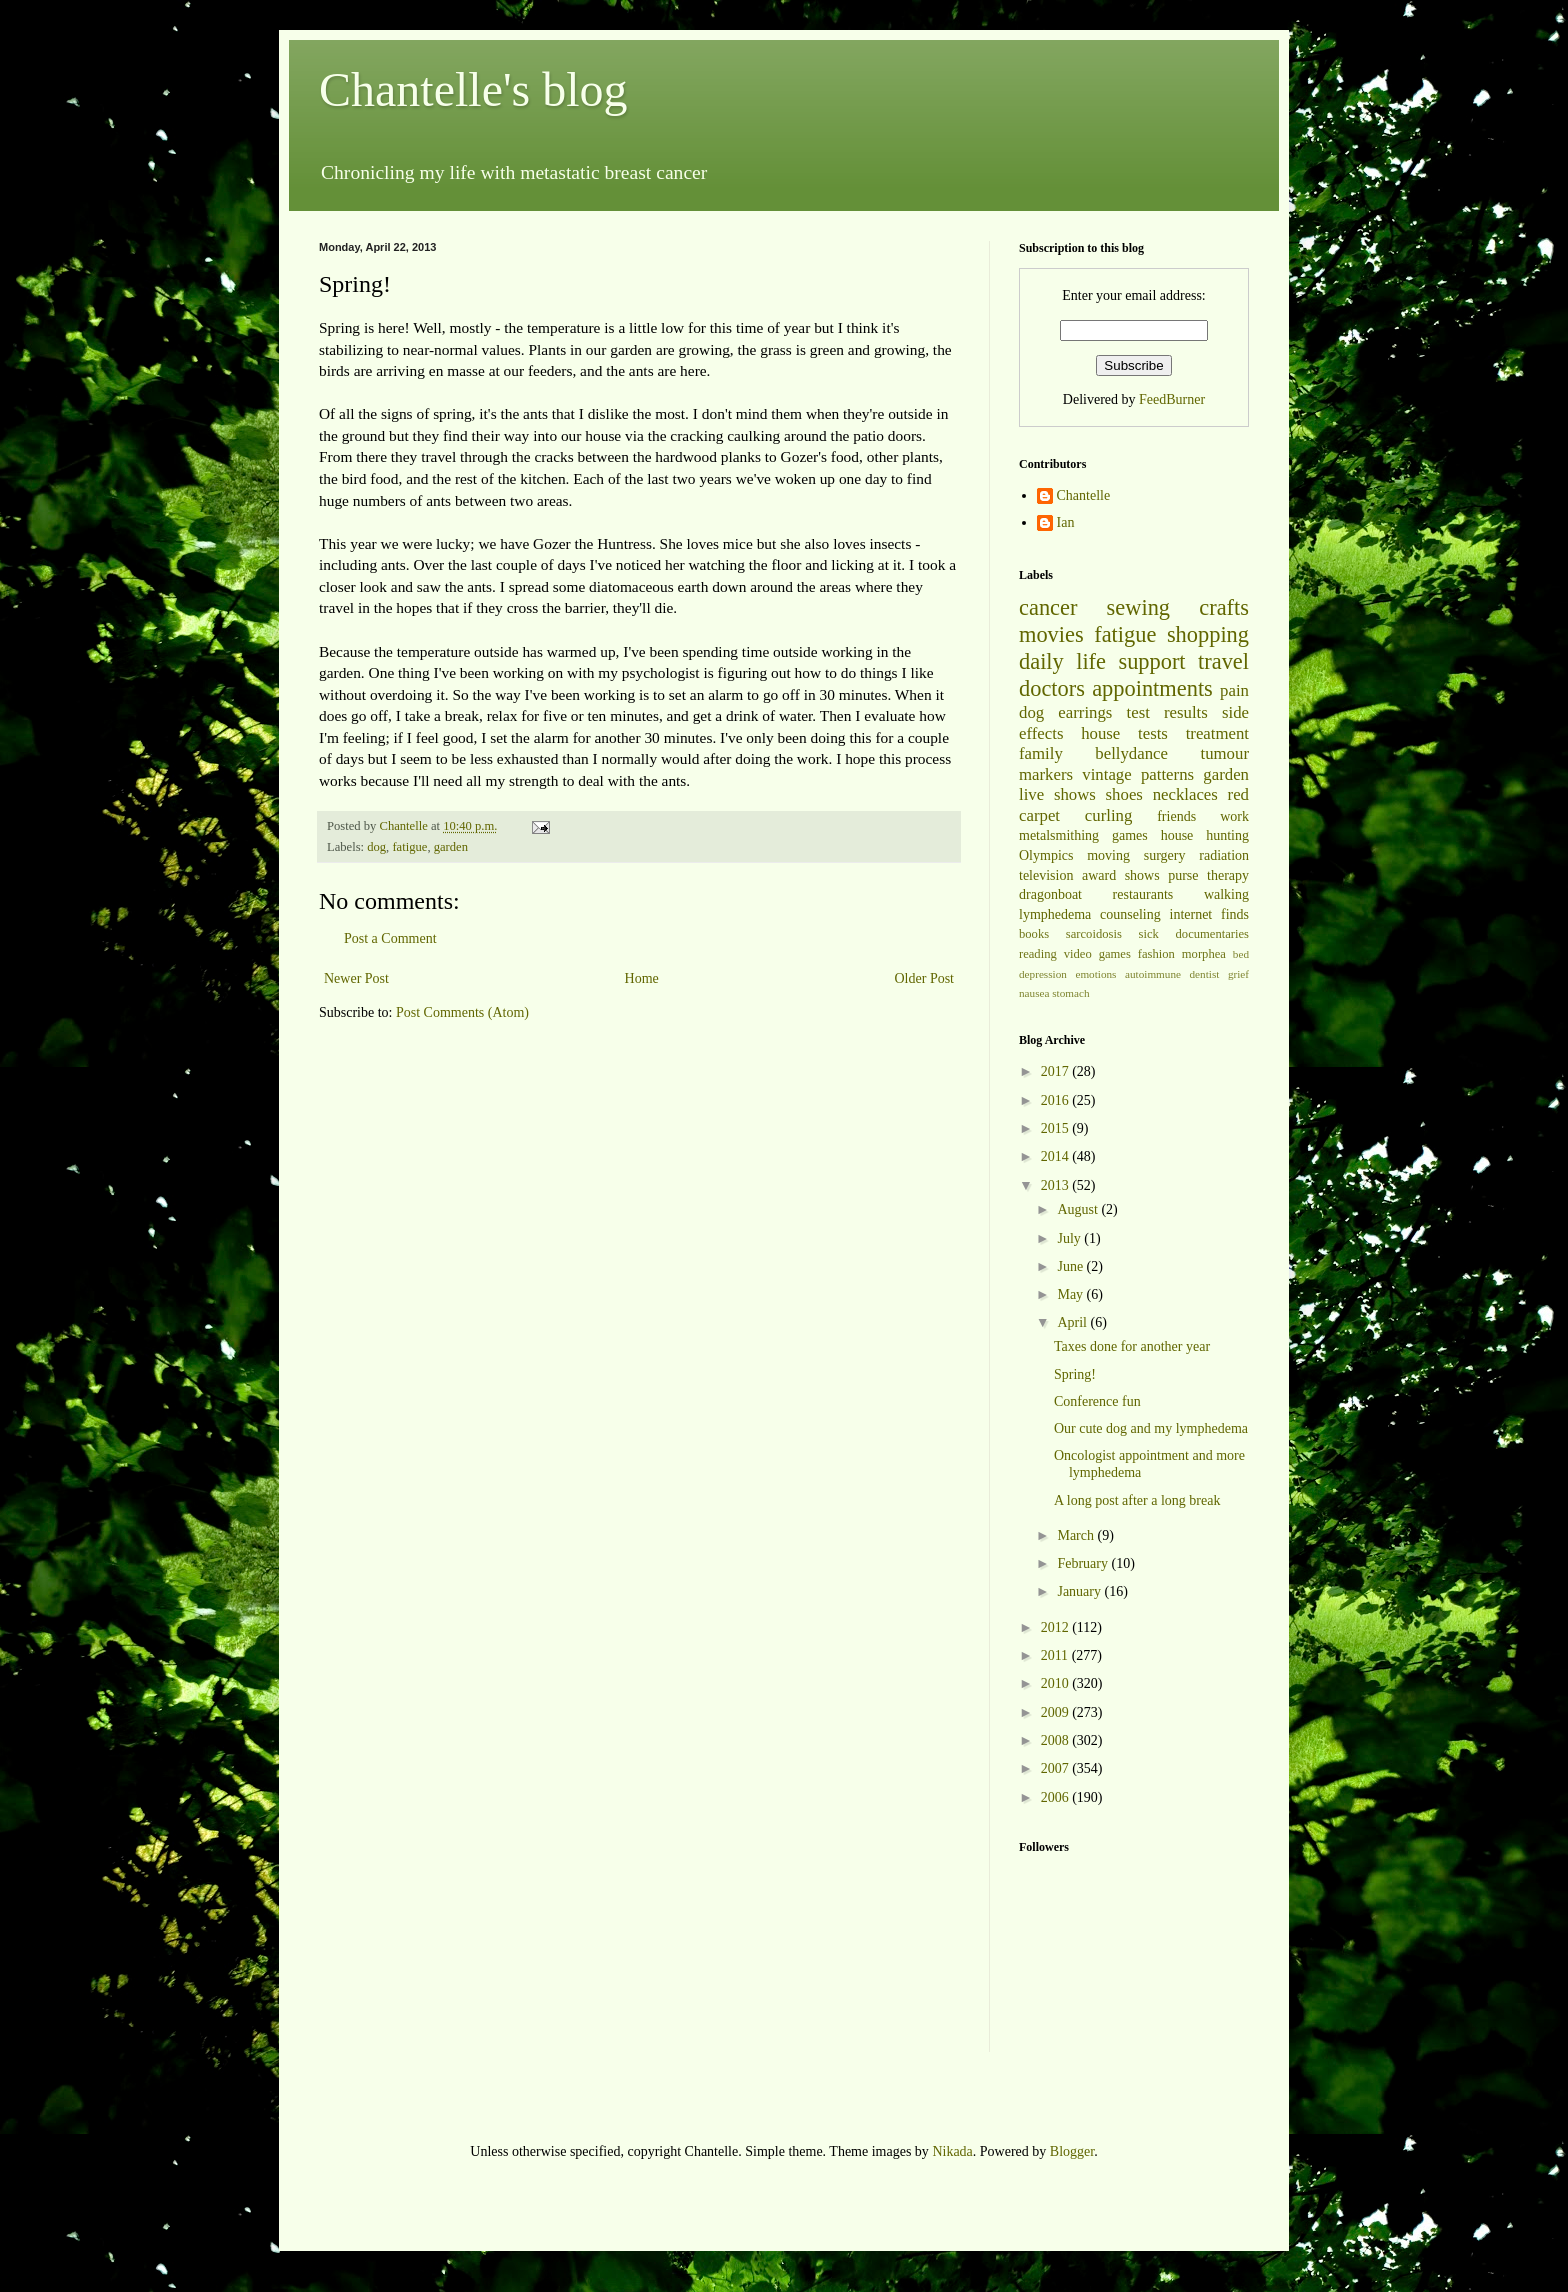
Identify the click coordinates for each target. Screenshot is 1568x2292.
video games (1097, 954)
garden (451, 847)
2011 (1056, 1655)
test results (1167, 712)
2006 (1057, 1797)
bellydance (1131, 753)
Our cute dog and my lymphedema (1151, 1428)
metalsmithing (1059, 835)
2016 (1057, 1100)
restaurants (1143, 894)
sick (1149, 934)
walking (1226, 894)
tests (1153, 733)
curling (1109, 815)
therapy (1228, 875)
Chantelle (1084, 495)
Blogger (1072, 2151)
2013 (1057, 1185)
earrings (1085, 712)
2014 (1057, 1156)
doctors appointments (1116, 688)
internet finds (1210, 914)
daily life (1062, 661)
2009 (1057, 1712)
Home (642, 978)
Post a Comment (390, 938)
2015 (1057, 1128)
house (1100, 733)
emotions (1095, 974)
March (1077, 1535)
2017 (1057, 1071)
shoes (1124, 794)
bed (1241, 954)
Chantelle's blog (473, 89)
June (1071, 1266)
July (1070, 1238)
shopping (1208, 634)
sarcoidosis (1094, 934)
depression (1043, 974)
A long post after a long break (1137, 1500)
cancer (1048, 607)
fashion (1156, 954)
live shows (1057, 794)
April (1073, 1322)
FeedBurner (1172, 399)
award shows (1121, 875)
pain (1234, 690)
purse (1183, 875)
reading (1038, 954)
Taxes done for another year (1132, 1346)
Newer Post (356, 978)
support (1151, 661)
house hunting (1205, 835)
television (1046, 875)
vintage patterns (1138, 774)
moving (1108, 855)
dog (376, 847)
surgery (1165, 855)
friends (1176, 816)
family (1041, 753)
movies (1051, 634)
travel (1223, 661)
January (1080, 1591)
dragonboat (1050, 894)
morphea (1204, 954)
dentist (1205, 974)
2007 (1057, 1768)
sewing (1138, 607)
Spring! (1075, 1374)
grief (1238, 974)
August (1079, 1209)
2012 (1057, 1627)
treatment (1217, 733)
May (1071, 1294)
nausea (1034, 993)
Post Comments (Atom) (462, 1012)
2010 (1057, 1683)
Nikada (952, 2151)
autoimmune (1153, 974)
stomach (1070, 993)
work (1234, 816)
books (1034, 934)
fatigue (409, 847)
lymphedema (1055, 914)
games (1130, 835)
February (1084, 1563)
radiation (1224, 855)
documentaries (1212, 934)
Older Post (925, 978)
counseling (1130, 914)
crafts (1224, 607)
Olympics (1046, 855)
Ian (1066, 522)
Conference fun (1097, 1401)
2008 (1057, 1740)
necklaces (1185, 794)
